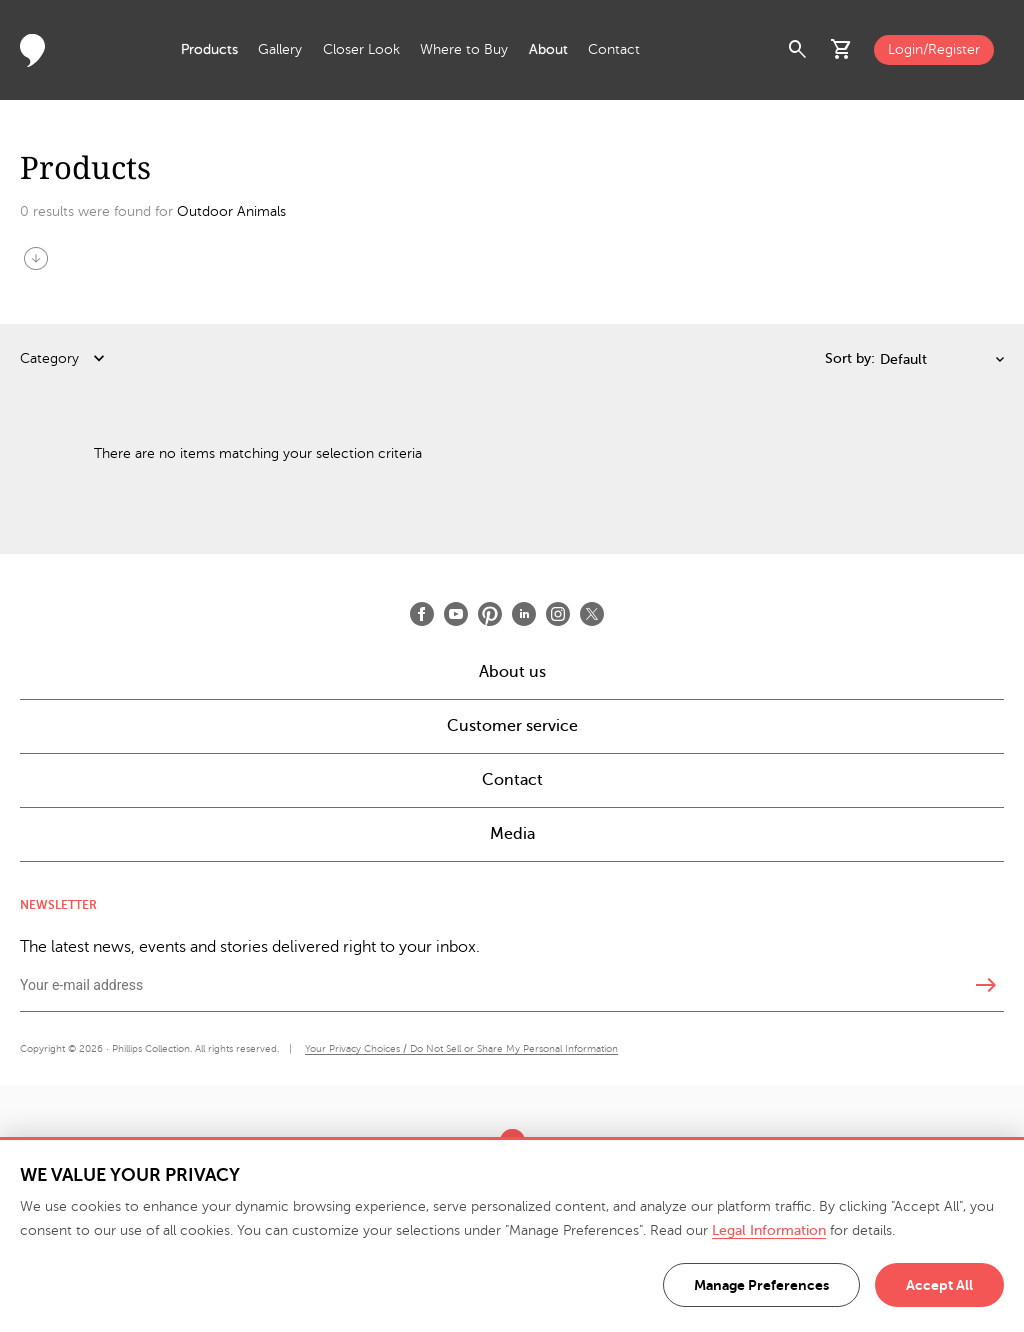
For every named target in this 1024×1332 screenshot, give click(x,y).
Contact (614, 49)
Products (209, 49)
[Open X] (592, 614)
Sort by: (850, 358)
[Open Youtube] (456, 614)
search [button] (798, 50)
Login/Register (934, 49)
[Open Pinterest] (490, 614)
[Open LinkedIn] (524, 614)
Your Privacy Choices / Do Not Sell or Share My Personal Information (461, 1048)
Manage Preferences (761, 1285)
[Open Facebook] (422, 614)
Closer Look (361, 49)
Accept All (939, 1285)
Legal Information (769, 1230)
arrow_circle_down (36, 258)
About (548, 49)
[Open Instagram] (558, 614)
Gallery (280, 49)
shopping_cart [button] (842, 50)
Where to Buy (464, 49)
